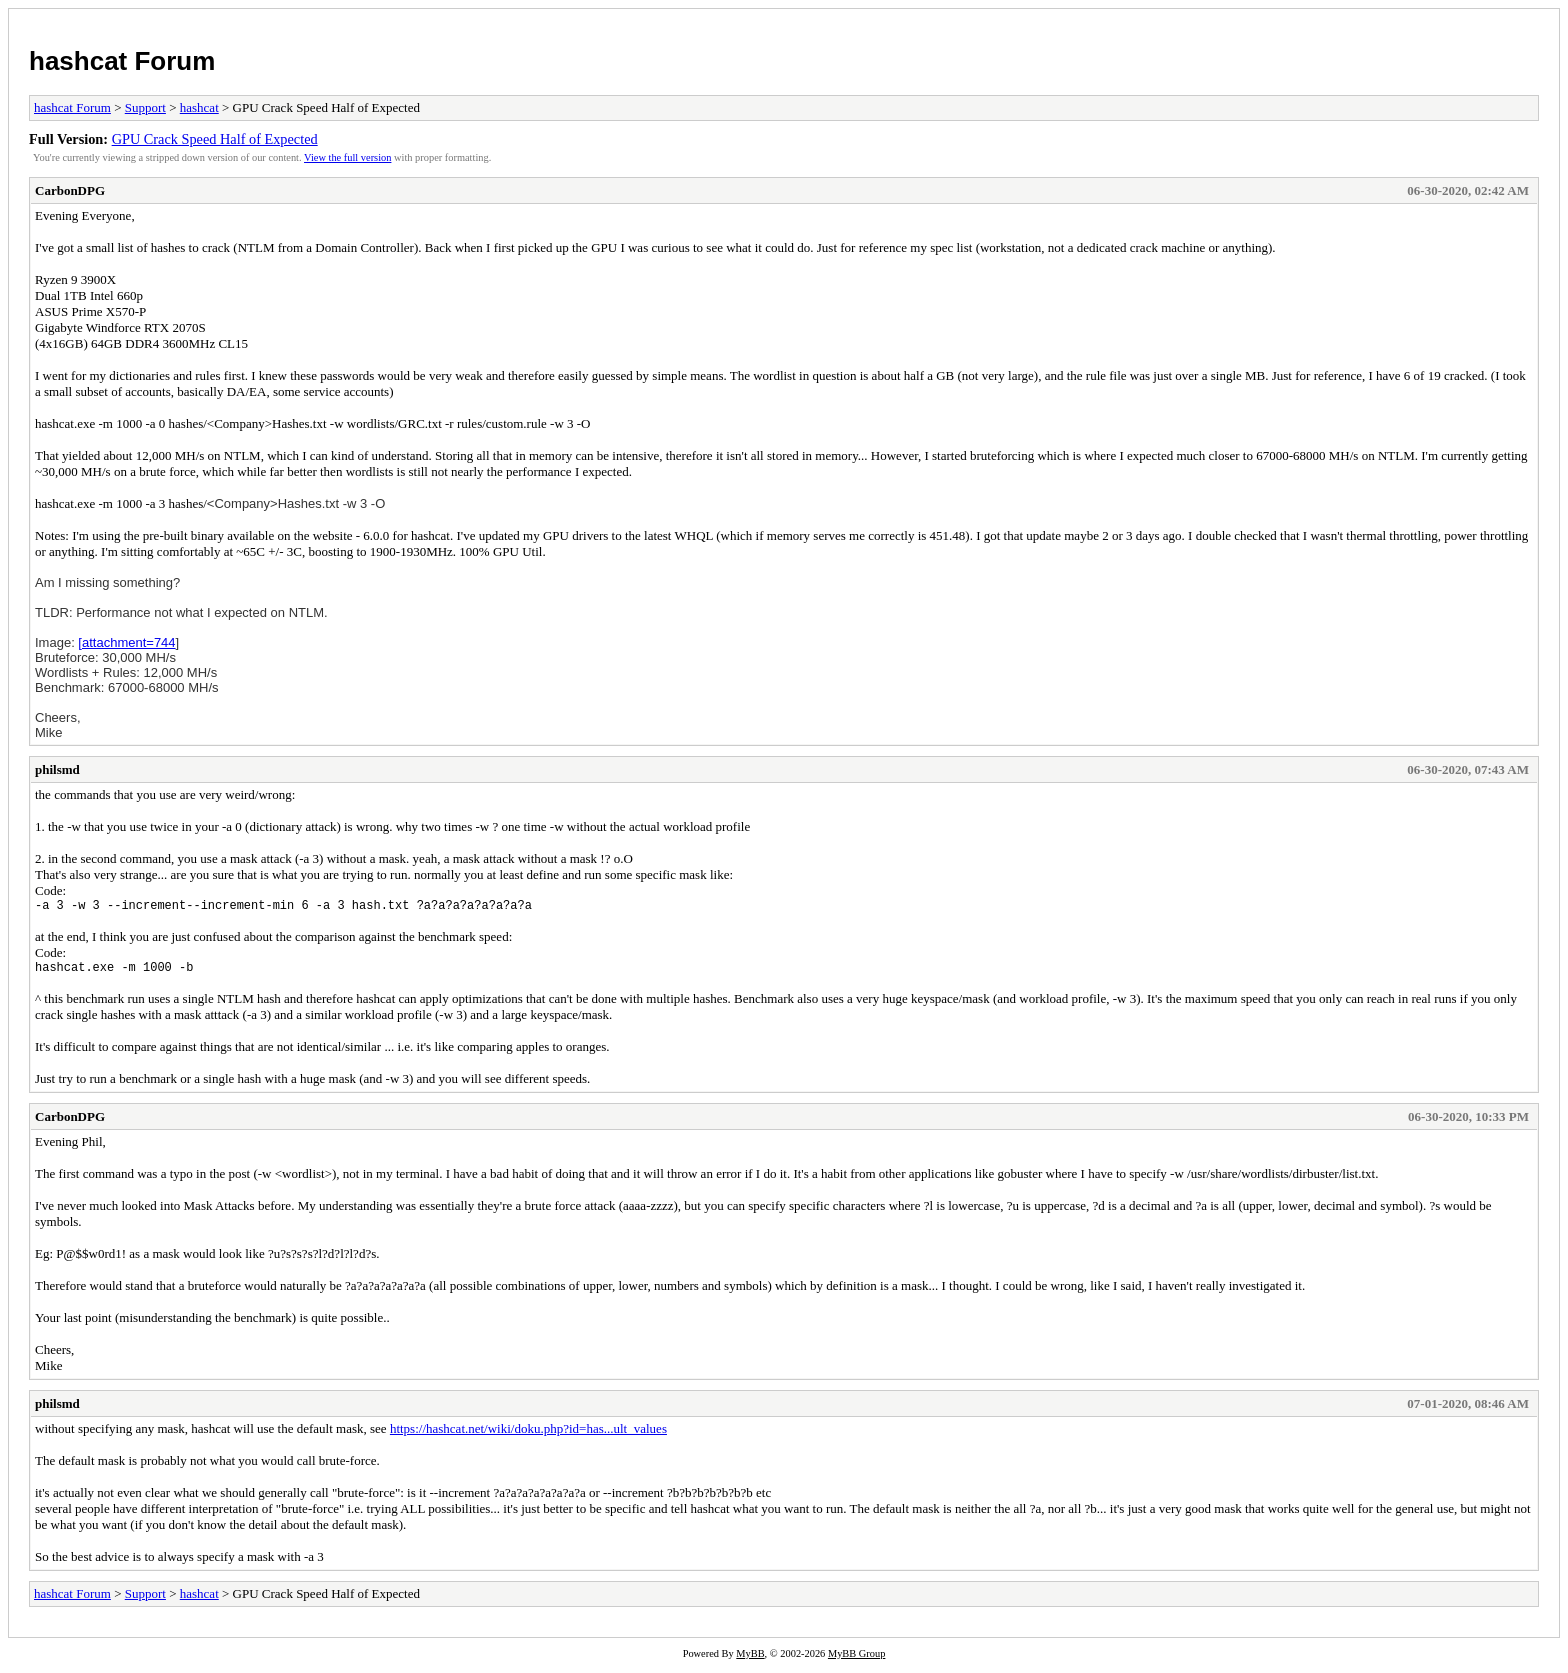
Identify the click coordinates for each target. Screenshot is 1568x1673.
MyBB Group (856, 1659)
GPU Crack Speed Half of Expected (215, 139)
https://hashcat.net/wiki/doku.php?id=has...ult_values (528, 1434)
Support (145, 107)
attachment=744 (129, 642)
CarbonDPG (70, 190)
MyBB (750, 1659)
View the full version (347, 157)
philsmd (57, 769)
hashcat (199, 107)
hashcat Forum (122, 61)
